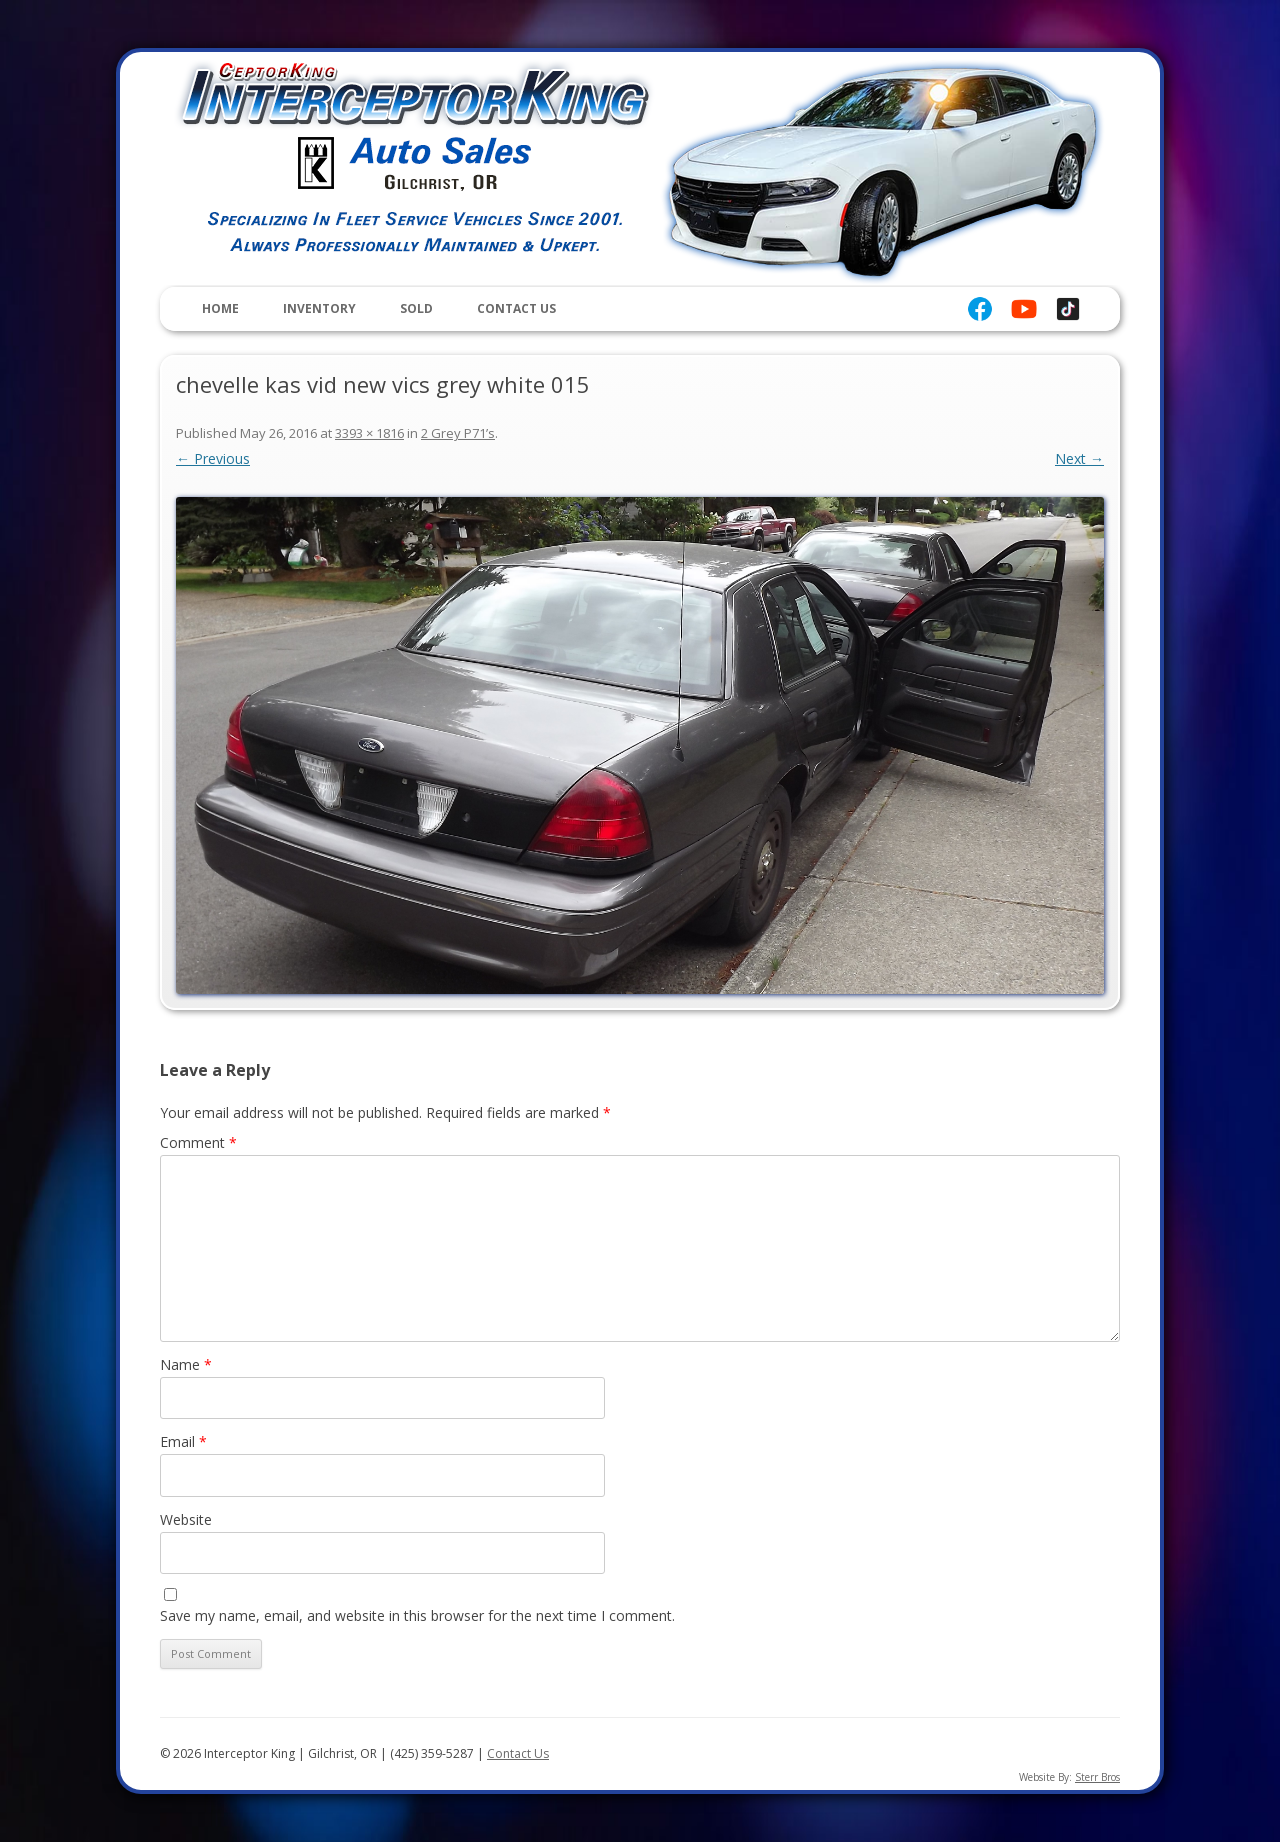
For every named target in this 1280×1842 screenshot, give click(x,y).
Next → (1079, 458)
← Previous (213, 458)
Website (186, 1519)
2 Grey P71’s (458, 433)
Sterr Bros (1097, 1777)
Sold (416, 308)
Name (186, 1364)
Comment (198, 1142)
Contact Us (516, 308)
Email (183, 1441)
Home (220, 308)
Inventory (319, 308)
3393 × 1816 (369, 433)
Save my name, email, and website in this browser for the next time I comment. (417, 1615)
